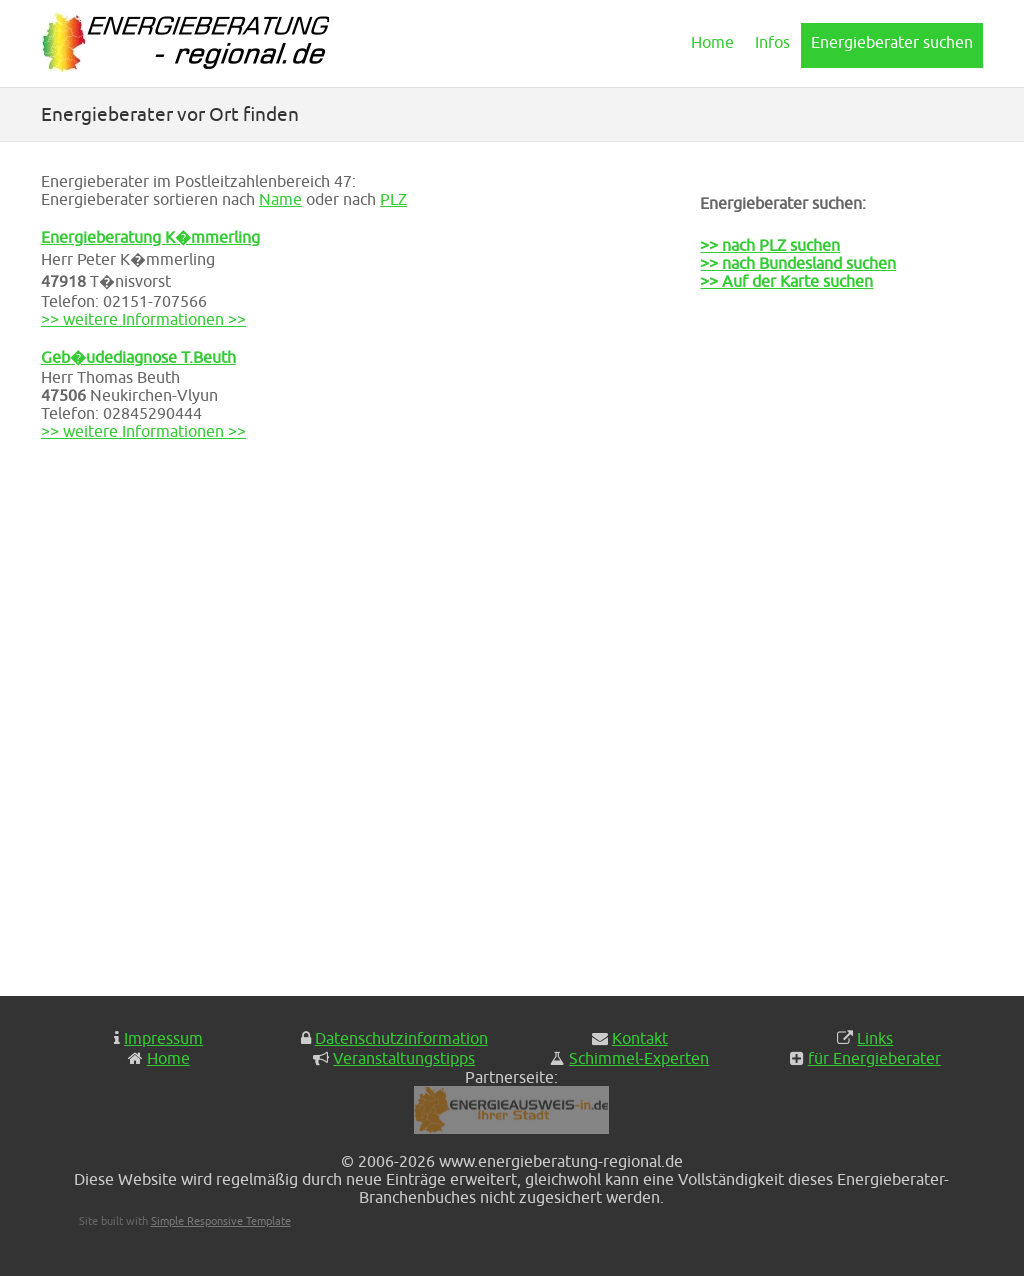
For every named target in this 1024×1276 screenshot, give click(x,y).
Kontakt (640, 1038)
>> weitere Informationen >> (143, 319)
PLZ (393, 199)
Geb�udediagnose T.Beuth (138, 357)
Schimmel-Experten (639, 1058)
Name (280, 199)
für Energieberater (874, 1058)
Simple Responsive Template (221, 1220)
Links (875, 1038)
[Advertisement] (800, 656)
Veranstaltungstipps (404, 1058)
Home (712, 42)
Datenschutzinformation (401, 1038)
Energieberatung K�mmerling (150, 237)
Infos (772, 42)
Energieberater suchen (892, 42)
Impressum (163, 1038)
